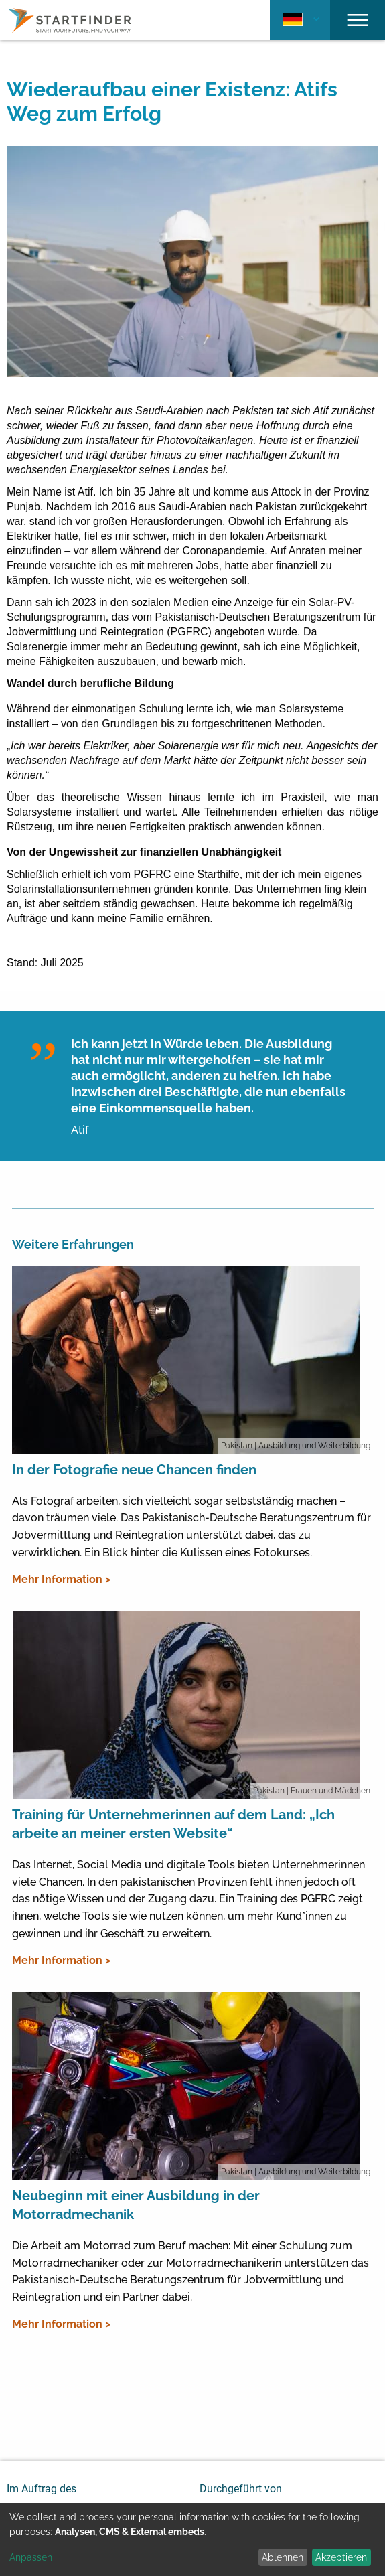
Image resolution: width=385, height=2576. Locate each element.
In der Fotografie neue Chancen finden (134, 1470)
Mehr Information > (61, 1579)
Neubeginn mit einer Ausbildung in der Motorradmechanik (136, 2205)
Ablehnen (282, 2557)
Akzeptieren (341, 2557)
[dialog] (192, 2539)
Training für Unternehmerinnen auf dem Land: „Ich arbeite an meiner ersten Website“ (173, 1824)
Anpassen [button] (30, 2557)
